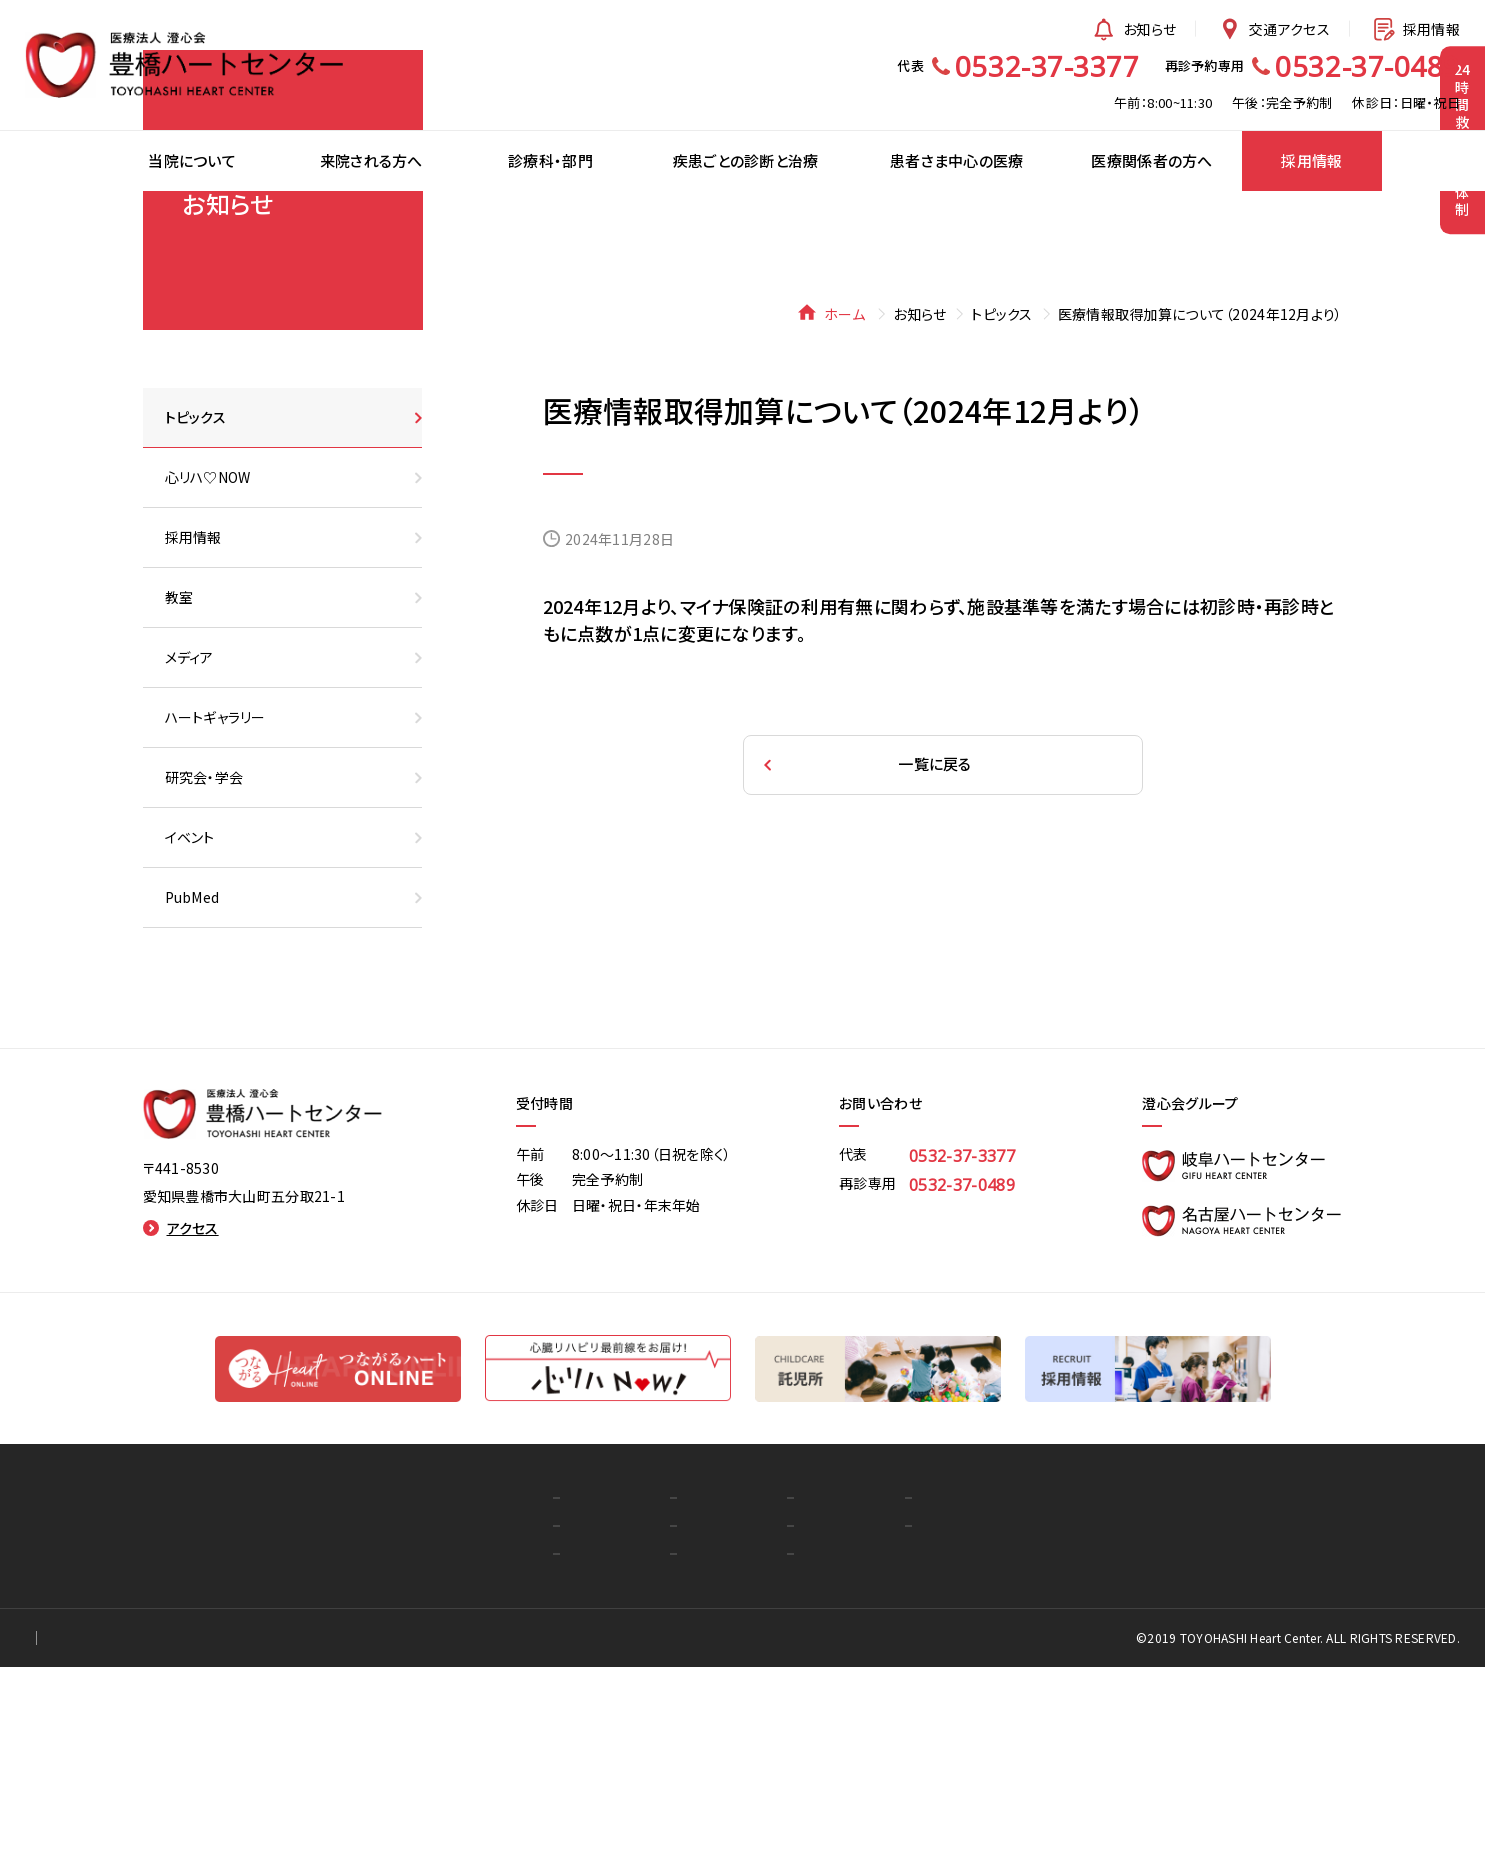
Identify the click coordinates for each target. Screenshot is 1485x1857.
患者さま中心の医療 (623, 1744)
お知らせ (1133, 29)
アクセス (181, 1418)
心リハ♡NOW (857, 1744)
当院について (388, 1716)
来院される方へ (395, 1744)
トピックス (1001, 504)
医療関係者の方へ (870, 1688)
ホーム (833, 504)
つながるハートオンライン (892, 1716)
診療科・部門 (600, 1688)
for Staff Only (209, 1828)
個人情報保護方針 (82, 1828)
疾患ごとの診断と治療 (629, 1716)
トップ (365, 1688)
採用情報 (1415, 29)
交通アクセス (1273, 29)
